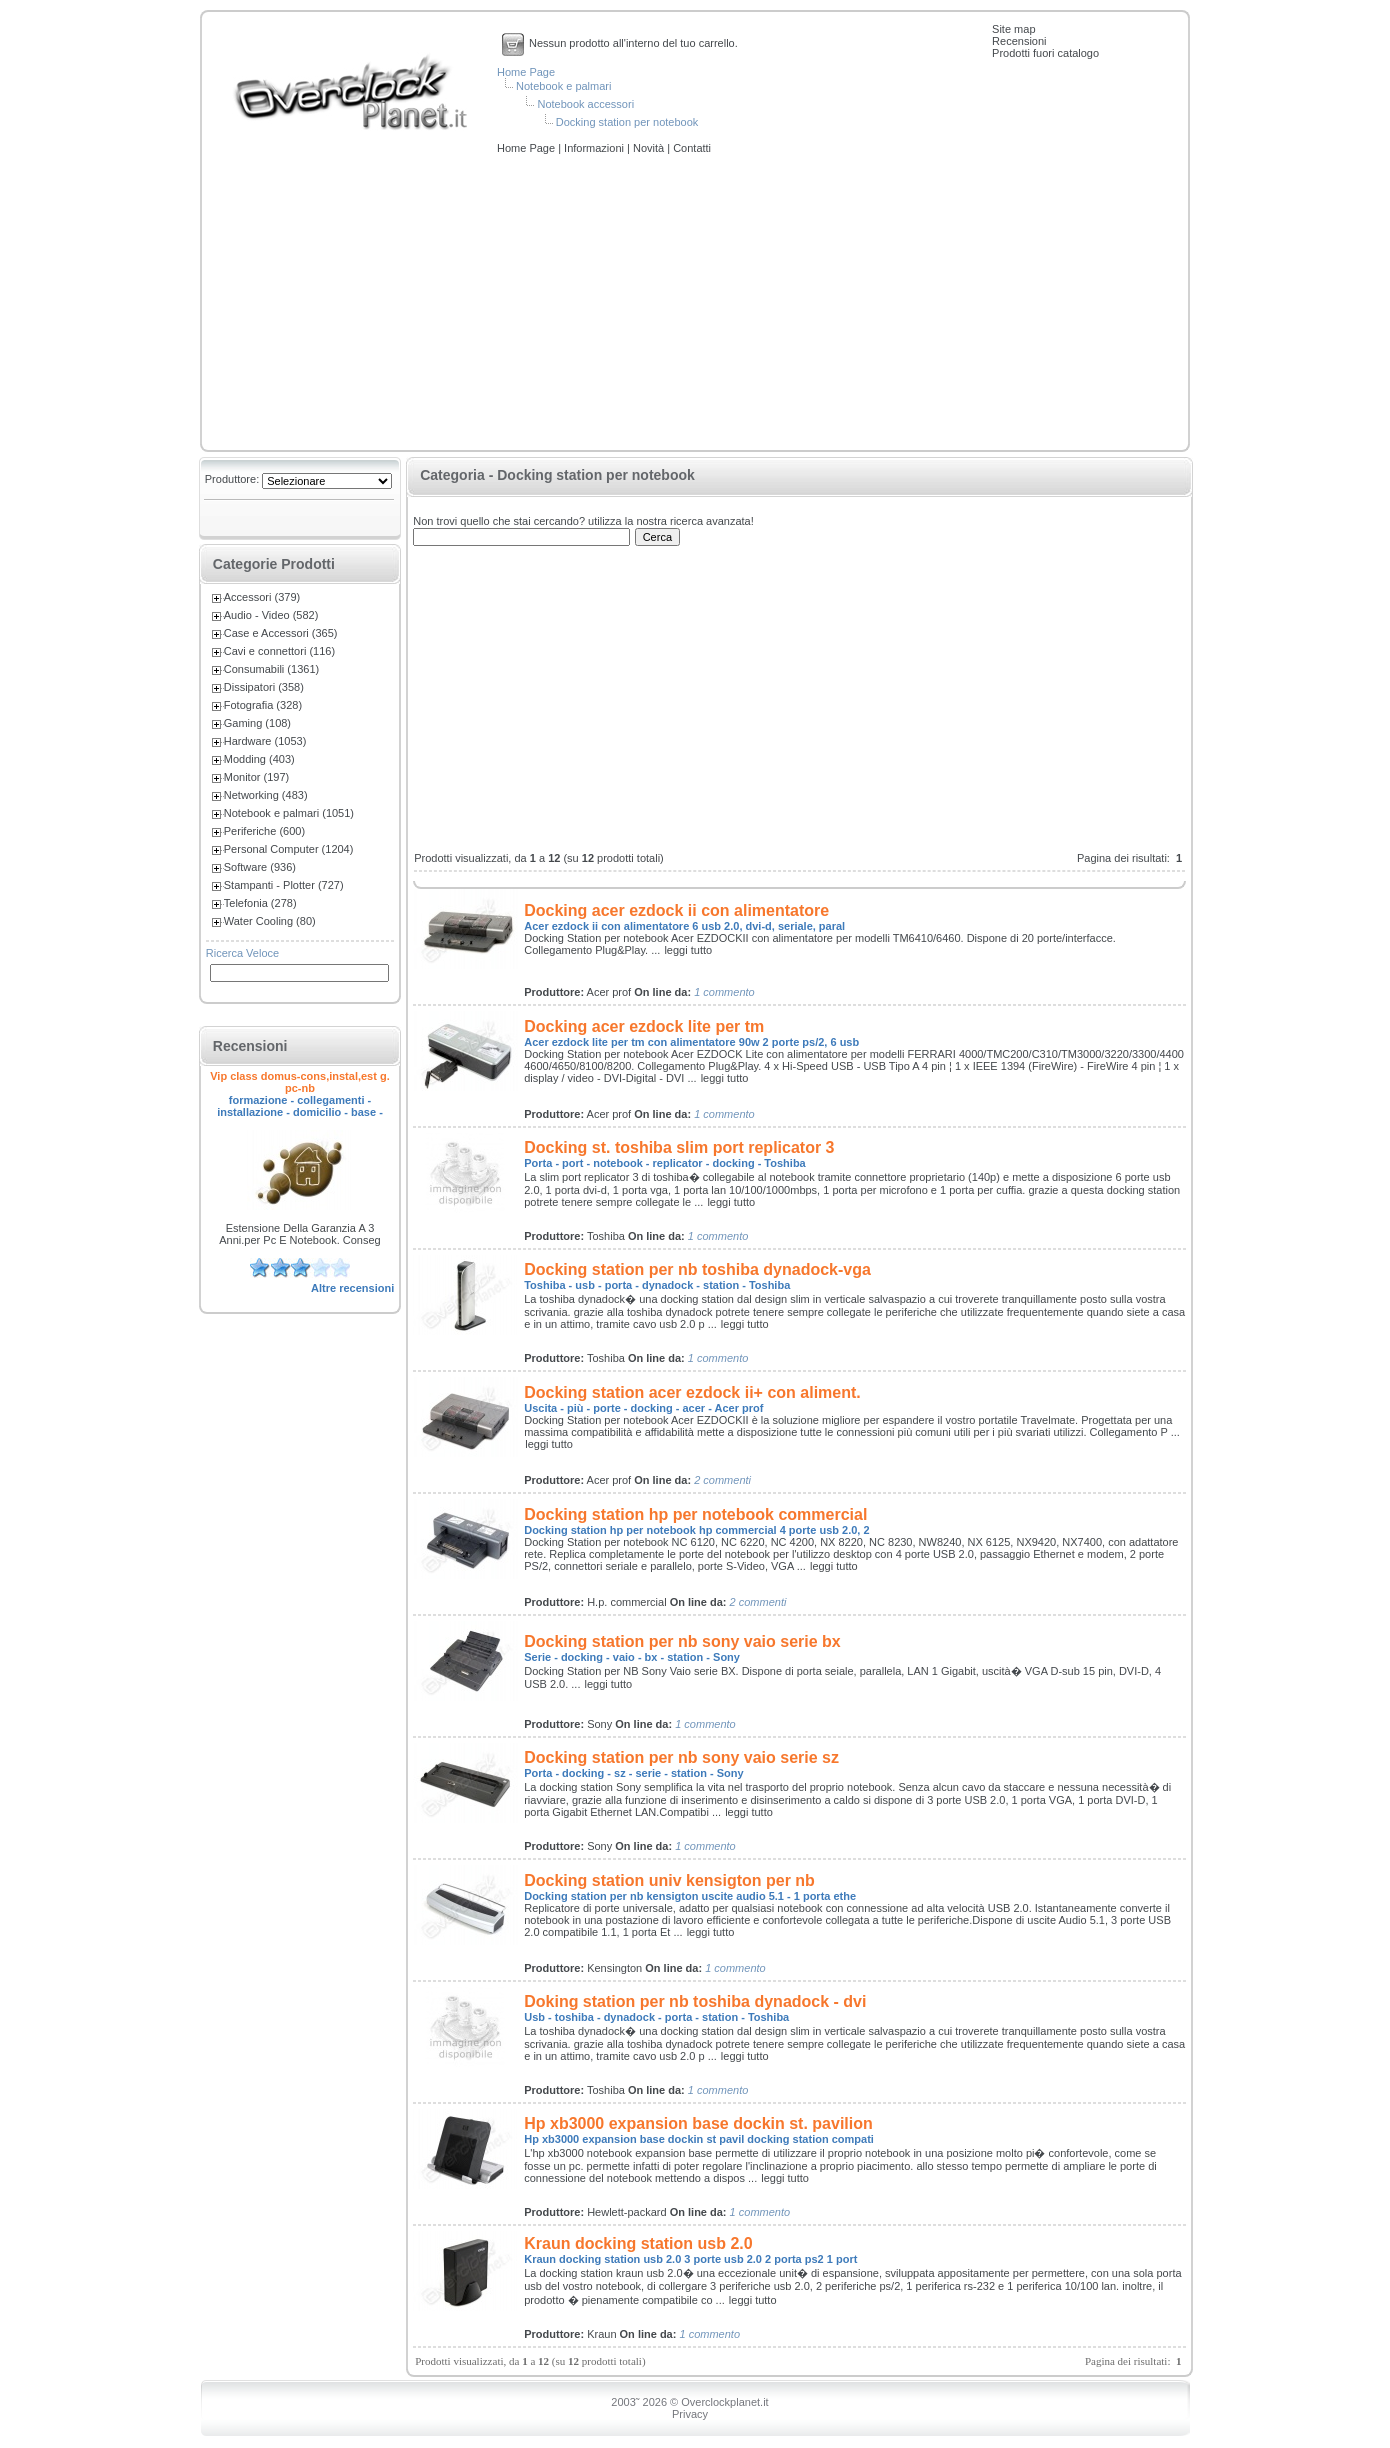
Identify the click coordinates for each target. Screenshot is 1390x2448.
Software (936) (260, 867)
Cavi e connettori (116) (279, 651)
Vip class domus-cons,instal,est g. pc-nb (300, 1082)
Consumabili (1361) (271, 669)
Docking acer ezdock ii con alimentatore (676, 910)
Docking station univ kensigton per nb (669, 1880)
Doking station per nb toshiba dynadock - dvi (695, 2001)
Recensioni (1019, 41)
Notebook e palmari (563, 86)
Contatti (692, 148)
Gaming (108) (257, 723)
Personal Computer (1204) (289, 849)
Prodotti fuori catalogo (1045, 53)
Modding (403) (259, 759)
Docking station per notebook (627, 122)
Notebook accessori (585, 104)
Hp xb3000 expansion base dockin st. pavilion (698, 2123)
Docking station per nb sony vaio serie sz (681, 1757)
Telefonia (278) (260, 903)
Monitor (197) (256, 777)
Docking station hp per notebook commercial (695, 1514)
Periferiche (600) (264, 831)
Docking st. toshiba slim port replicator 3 (679, 1147)
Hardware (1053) (265, 741)
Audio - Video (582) (271, 615)
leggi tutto (688, 950)
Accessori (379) (262, 597)
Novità (650, 148)
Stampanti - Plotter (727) (284, 885)
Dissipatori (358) (264, 687)
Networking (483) (266, 795)
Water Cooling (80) (270, 921)
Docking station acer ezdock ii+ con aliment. (692, 1392)
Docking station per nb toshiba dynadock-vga (697, 1269)
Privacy (690, 2414)
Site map (1013, 29)
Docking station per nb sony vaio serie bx (682, 1641)
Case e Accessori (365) (281, 633)
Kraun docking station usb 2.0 (638, 2243)
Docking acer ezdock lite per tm (644, 1026)
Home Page (526, 72)
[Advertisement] (695, 304)
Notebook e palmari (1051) (289, 813)
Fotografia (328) (263, 705)
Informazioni (595, 148)
